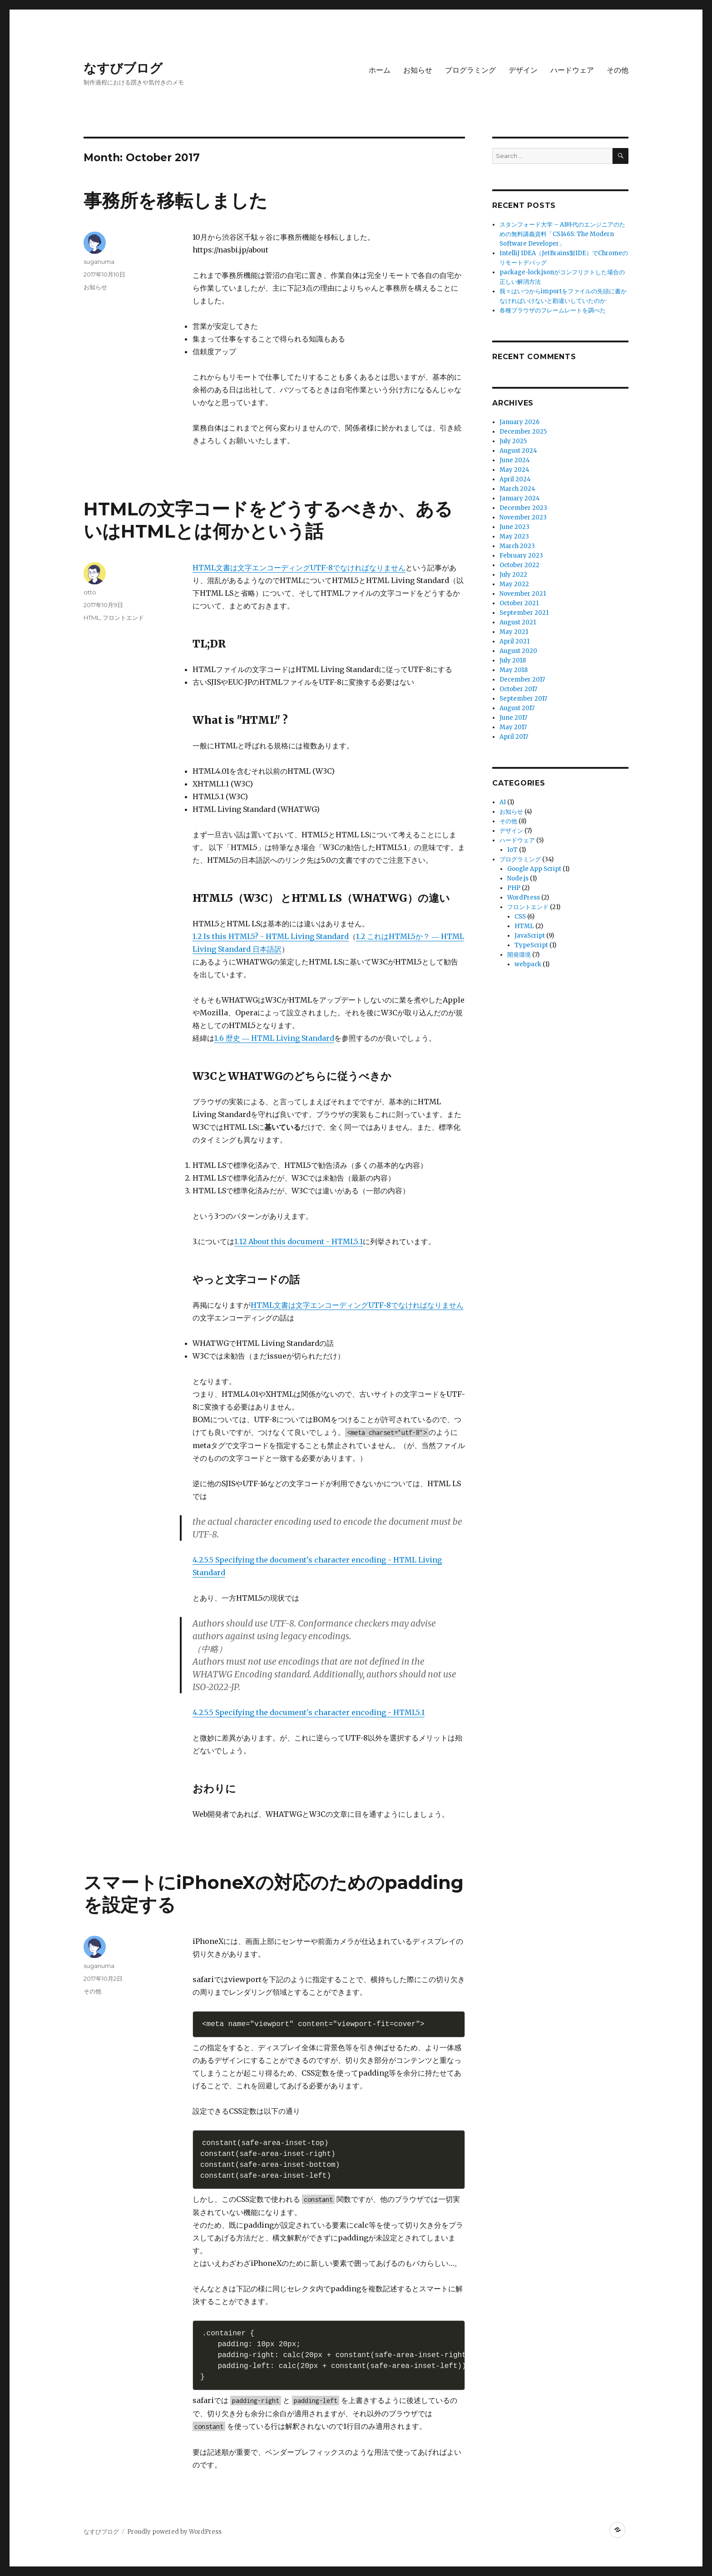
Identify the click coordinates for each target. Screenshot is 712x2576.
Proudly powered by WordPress (174, 2532)
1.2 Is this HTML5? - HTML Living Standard (271, 936)
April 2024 (515, 479)
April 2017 (513, 737)
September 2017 (523, 698)
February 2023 (521, 555)
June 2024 (514, 460)
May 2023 (514, 536)
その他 (617, 70)
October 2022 (519, 565)
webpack (527, 964)
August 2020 (518, 651)
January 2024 (519, 498)
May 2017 (513, 727)
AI (502, 802)
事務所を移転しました (175, 200)
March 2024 (517, 489)
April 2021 (514, 641)
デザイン (523, 70)
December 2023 (523, 508)
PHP (513, 888)
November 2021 (522, 594)
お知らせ (417, 70)
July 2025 (513, 441)
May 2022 (514, 584)
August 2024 (518, 451)
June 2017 (513, 718)
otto (90, 592)
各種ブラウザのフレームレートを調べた (552, 310)
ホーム (380, 70)
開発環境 (519, 955)
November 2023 (523, 517)
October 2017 (518, 689)
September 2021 (524, 613)
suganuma (99, 261)
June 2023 (514, 527)
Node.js (518, 878)
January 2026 (519, 422)
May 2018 (513, 670)
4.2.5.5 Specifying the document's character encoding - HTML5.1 (309, 1712)
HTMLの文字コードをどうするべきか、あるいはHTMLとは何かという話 (268, 520)
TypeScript (531, 945)
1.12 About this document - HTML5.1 (298, 1241)
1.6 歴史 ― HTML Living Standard (274, 1038)
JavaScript (529, 935)
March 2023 (517, 546)
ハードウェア (572, 70)
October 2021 (519, 603)
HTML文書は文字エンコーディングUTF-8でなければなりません (299, 567)
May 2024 (514, 470)
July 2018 (512, 660)
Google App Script (534, 869)
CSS (520, 916)
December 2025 (523, 431)
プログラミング (470, 70)
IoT (512, 850)
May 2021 (513, 632)
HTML (92, 617)
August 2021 (517, 622)
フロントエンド (123, 617)
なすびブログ (123, 68)
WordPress (523, 897)
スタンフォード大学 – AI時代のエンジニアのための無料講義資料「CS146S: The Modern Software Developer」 (562, 234)
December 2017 (522, 679)
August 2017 (516, 708)
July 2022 (513, 574)
